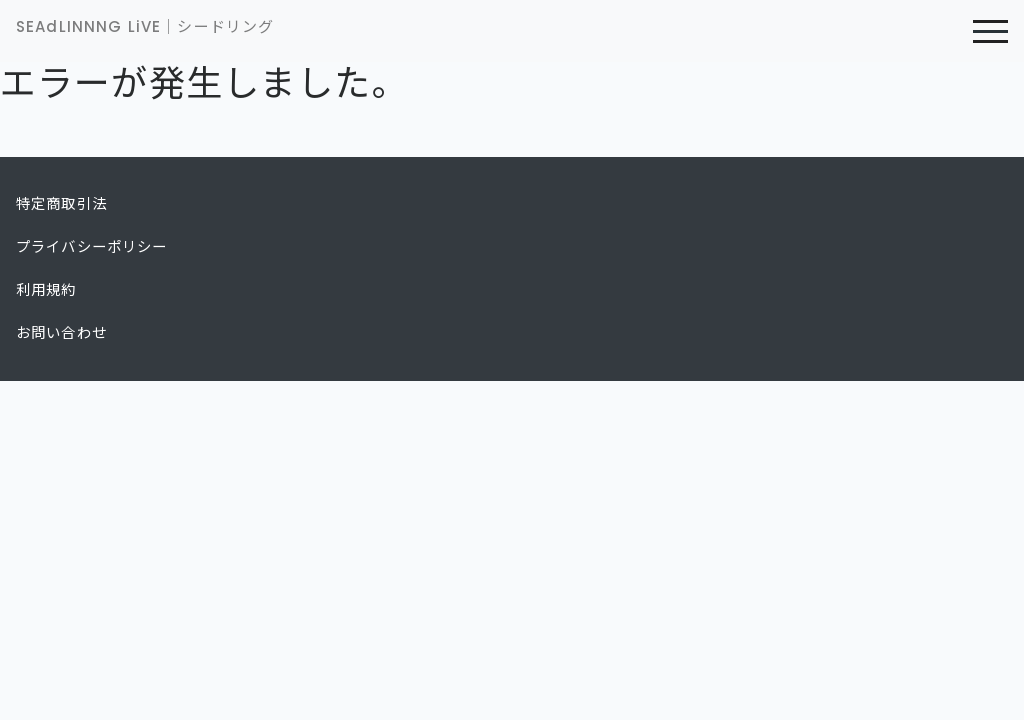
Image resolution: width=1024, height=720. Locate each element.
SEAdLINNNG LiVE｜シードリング (145, 26)
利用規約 (46, 290)
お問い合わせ (61, 333)
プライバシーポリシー (92, 247)
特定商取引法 (61, 204)
